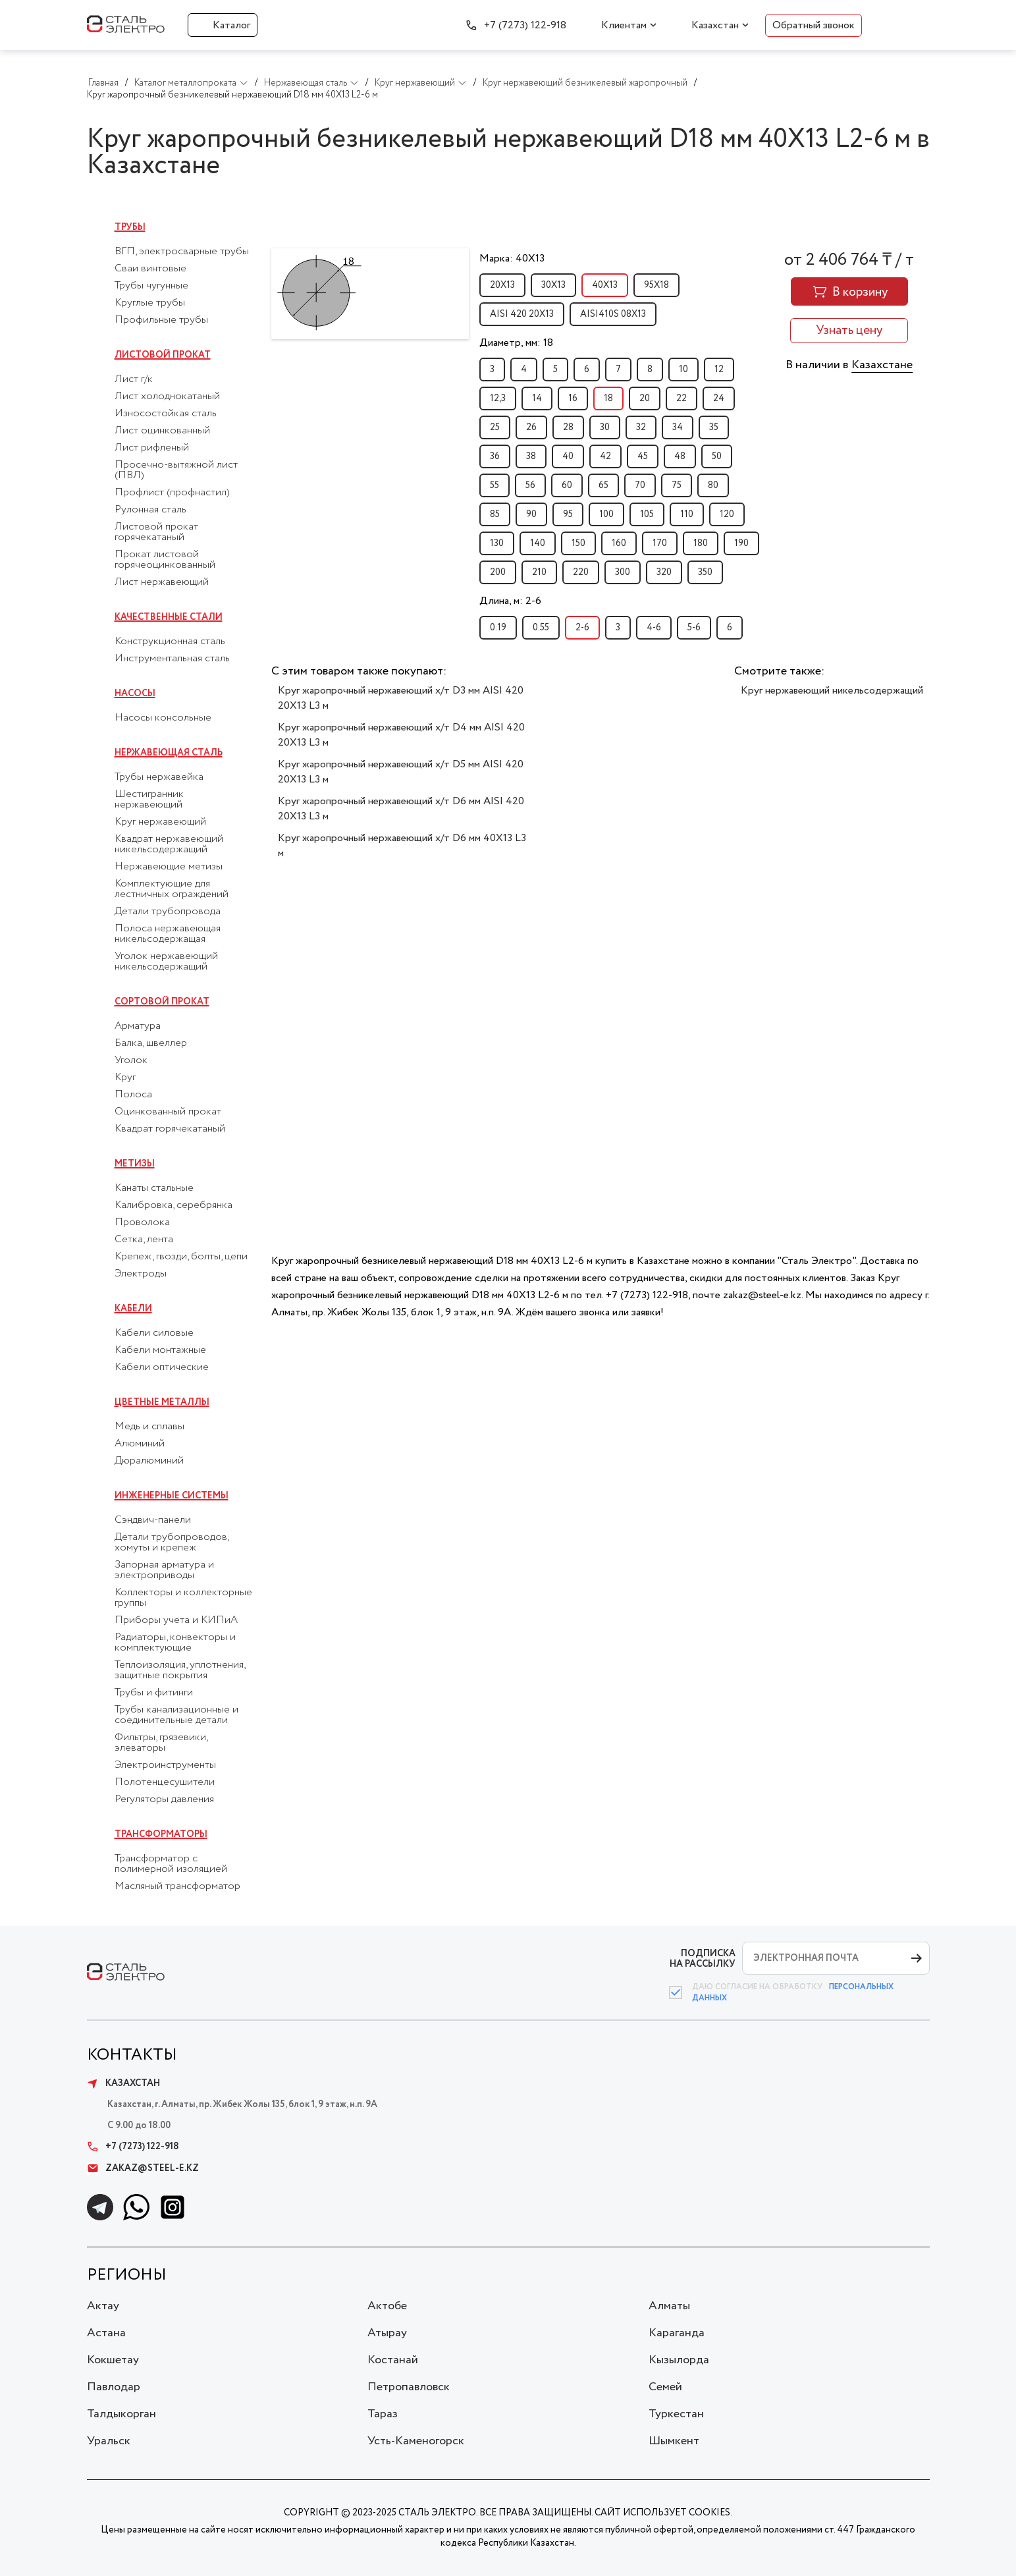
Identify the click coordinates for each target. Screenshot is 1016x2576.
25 (495, 427)
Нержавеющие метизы (169, 867)
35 (713, 427)
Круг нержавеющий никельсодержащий (832, 690)
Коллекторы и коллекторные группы (183, 1597)
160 (619, 543)
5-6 (694, 627)
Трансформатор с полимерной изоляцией (171, 1864)
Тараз (382, 2414)
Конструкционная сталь (170, 641)
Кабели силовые (154, 1333)
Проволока (142, 1222)
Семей (665, 2387)
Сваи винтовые (150, 268)
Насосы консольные (163, 718)
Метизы (135, 1163)
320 (664, 572)
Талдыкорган (121, 2414)
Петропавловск (408, 2387)
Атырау (387, 2333)
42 (605, 456)
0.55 (541, 627)
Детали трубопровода (168, 911)
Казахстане (882, 364)
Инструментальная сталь (172, 658)
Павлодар (113, 2387)
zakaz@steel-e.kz (143, 2168)
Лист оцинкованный (162, 430)
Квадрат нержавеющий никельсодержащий (169, 844)
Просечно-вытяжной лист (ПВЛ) (176, 470)
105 (647, 514)
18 (608, 398)
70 (640, 485)
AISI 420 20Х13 (522, 314)
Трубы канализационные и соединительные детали (176, 1715)
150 (578, 543)
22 (681, 398)
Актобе (387, 2306)
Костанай (392, 2360)
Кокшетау (113, 2360)
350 (705, 572)
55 (494, 485)
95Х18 (656, 285)
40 (568, 456)
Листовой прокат (163, 355)
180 (700, 543)
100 (606, 514)
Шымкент (674, 2441)
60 (567, 485)
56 (530, 485)
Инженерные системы (171, 1495)
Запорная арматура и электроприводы (164, 1570)
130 (497, 543)
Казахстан (715, 25)
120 (727, 514)
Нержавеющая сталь (169, 752)
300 (622, 572)
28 (568, 427)
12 (719, 369)
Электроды (141, 1274)
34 (677, 427)
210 (539, 572)
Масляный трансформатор (177, 1886)
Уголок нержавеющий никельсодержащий (166, 961)
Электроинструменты (165, 1765)
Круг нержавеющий (160, 822)
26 (531, 427)
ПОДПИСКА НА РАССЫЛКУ (702, 1958)
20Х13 (502, 285)
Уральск (108, 2441)
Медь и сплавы (149, 1426)
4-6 (654, 627)
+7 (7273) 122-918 (525, 25)
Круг (125, 1077)
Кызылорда (679, 2360)
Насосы (135, 693)
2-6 (582, 627)
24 (718, 398)
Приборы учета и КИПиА (176, 1620)
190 (741, 543)
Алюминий (140, 1444)
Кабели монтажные (160, 1350)
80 (713, 485)
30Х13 (553, 285)
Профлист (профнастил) (172, 492)
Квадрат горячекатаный (170, 1129)
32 (641, 427)
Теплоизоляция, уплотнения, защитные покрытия (180, 1670)
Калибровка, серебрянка (173, 1205)
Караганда (677, 2333)
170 (660, 543)
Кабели (133, 1308)
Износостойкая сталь (166, 413)
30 (605, 427)
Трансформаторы (161, 1834)
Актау (103, 2306)
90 (531, 514)
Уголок (131, 1060)
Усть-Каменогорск (415, 2441)
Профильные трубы (161, 320)
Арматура (138, 1026)
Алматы (669, 2306)
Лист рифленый (152, 448)
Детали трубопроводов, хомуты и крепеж (171, 1542)
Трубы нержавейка (159, 777)
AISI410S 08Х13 (613, 314)
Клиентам (624, 25)
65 (603, 485)
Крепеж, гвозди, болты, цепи (181, 1256)
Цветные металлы (162, 1402)
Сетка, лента (144, 1239)
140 (537, 543)
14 (537, 398)
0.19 (498, 627)
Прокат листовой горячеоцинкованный (165, 559)
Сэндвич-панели (153, 1520)
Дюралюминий (149, 1461)
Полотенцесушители (165, 1782)
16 (572, 398)
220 (581, 572)
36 (495, 456)
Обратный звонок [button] (813, 25)
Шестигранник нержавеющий (149, 799)
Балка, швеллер (151, 1043)
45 (642, 456)
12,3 (498, 398)
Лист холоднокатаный (167, 396)
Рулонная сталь (150, 510)
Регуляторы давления (164, 1799)
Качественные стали (169, 617)
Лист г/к (134, 379)
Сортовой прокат (162, 1001)
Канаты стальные (154, 1188)
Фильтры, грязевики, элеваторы (161, 1742)
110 (686, 514)
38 (531, 456)
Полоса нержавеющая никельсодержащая (168, 934)
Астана (106, 2333)
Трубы (130, 227)
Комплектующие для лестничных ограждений (171, 889)
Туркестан (676, 2414)
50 (717, 456)
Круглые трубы (150, 303)
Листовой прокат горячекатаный (156, 532)
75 (677, 485)
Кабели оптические (162, 1367)
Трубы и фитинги (154, 1692)
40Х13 (605, 285)
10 (683, 369)
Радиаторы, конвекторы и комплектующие (175, 1642)
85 (495, 514)
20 (644, 398)
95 (568, 514)
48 (679, 456)
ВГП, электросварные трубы (182, 251)
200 (498, 572)
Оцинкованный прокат (168, 1112)
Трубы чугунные (151, 286)
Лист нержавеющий (162, 582)
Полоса (133, 1094)
